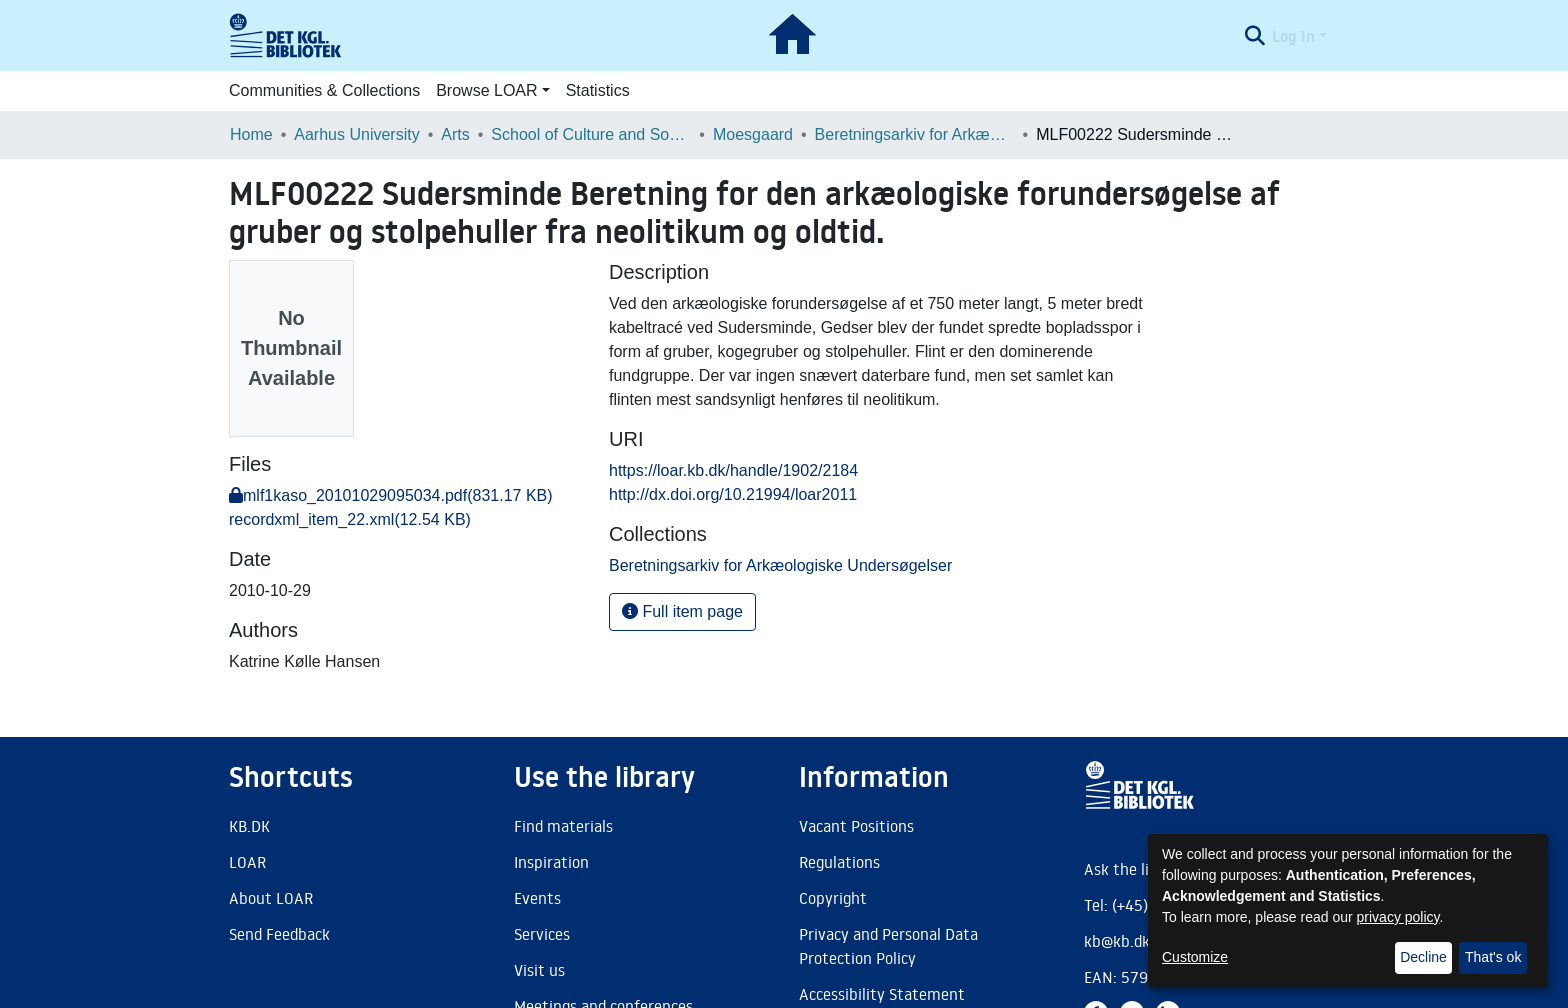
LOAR (247, 862)
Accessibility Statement (882, 994)
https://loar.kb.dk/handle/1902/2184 (733, 470)
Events (537, 898)
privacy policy (1398, 917)
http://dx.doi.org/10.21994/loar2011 (733, 494)
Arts (455, 134)
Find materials (563, 826)
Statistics (598, 90)
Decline (1423, 957)
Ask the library (1135, 869)
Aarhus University (356, 134)
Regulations (839, 862)
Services (542, 934)
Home (251, 134)
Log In (1293, 36)
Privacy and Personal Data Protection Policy (888, 946)
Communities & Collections (324, 90)
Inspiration (551, 862)
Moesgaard (753, 134)
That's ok (1493, 957)
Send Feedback (279, 934)
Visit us (539, 970)
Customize (1195, 957)
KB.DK (249, 826)
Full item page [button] (682, 611)
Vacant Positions (856, 826)
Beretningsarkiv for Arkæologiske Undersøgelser (915, 134)
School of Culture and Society (591, 134)
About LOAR (271, 898)
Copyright (833, 898)
